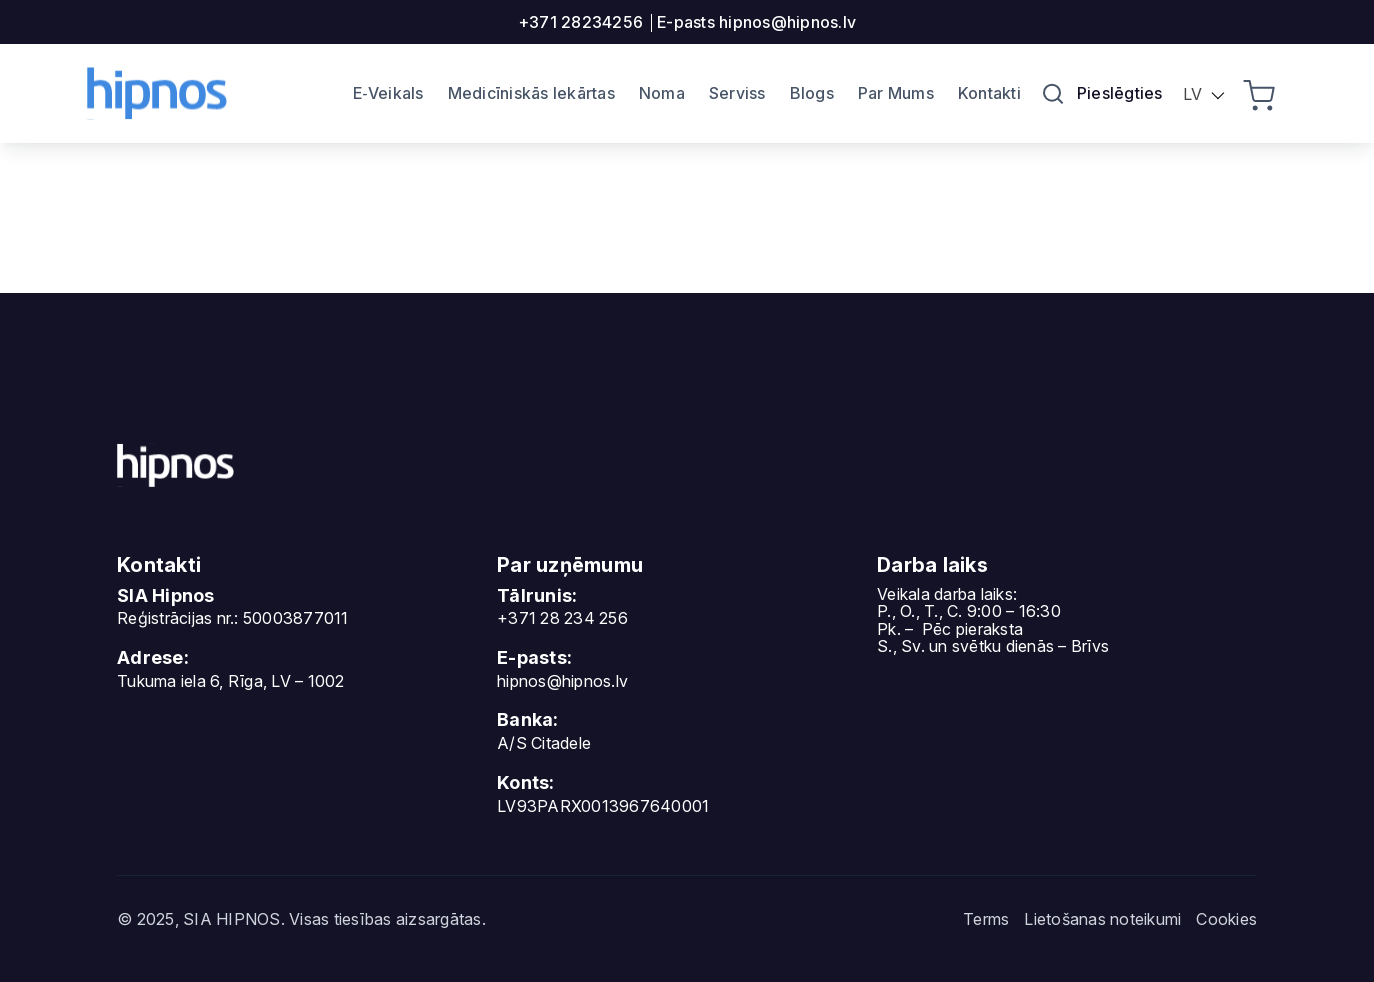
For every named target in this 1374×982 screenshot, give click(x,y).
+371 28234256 (580, 22)
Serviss (737, 93)
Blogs (812, 93)
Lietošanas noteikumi (1102, 919)
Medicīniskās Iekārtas (531, 93)
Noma (662, 93)
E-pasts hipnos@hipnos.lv (756, 22)
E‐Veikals (388, 93)
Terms (986, 919)
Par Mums (896, 93)
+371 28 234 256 (562, 618)
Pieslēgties (1120, 93)
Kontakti (989, 93)
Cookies (1226, 919)
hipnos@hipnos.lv (562, 681)
